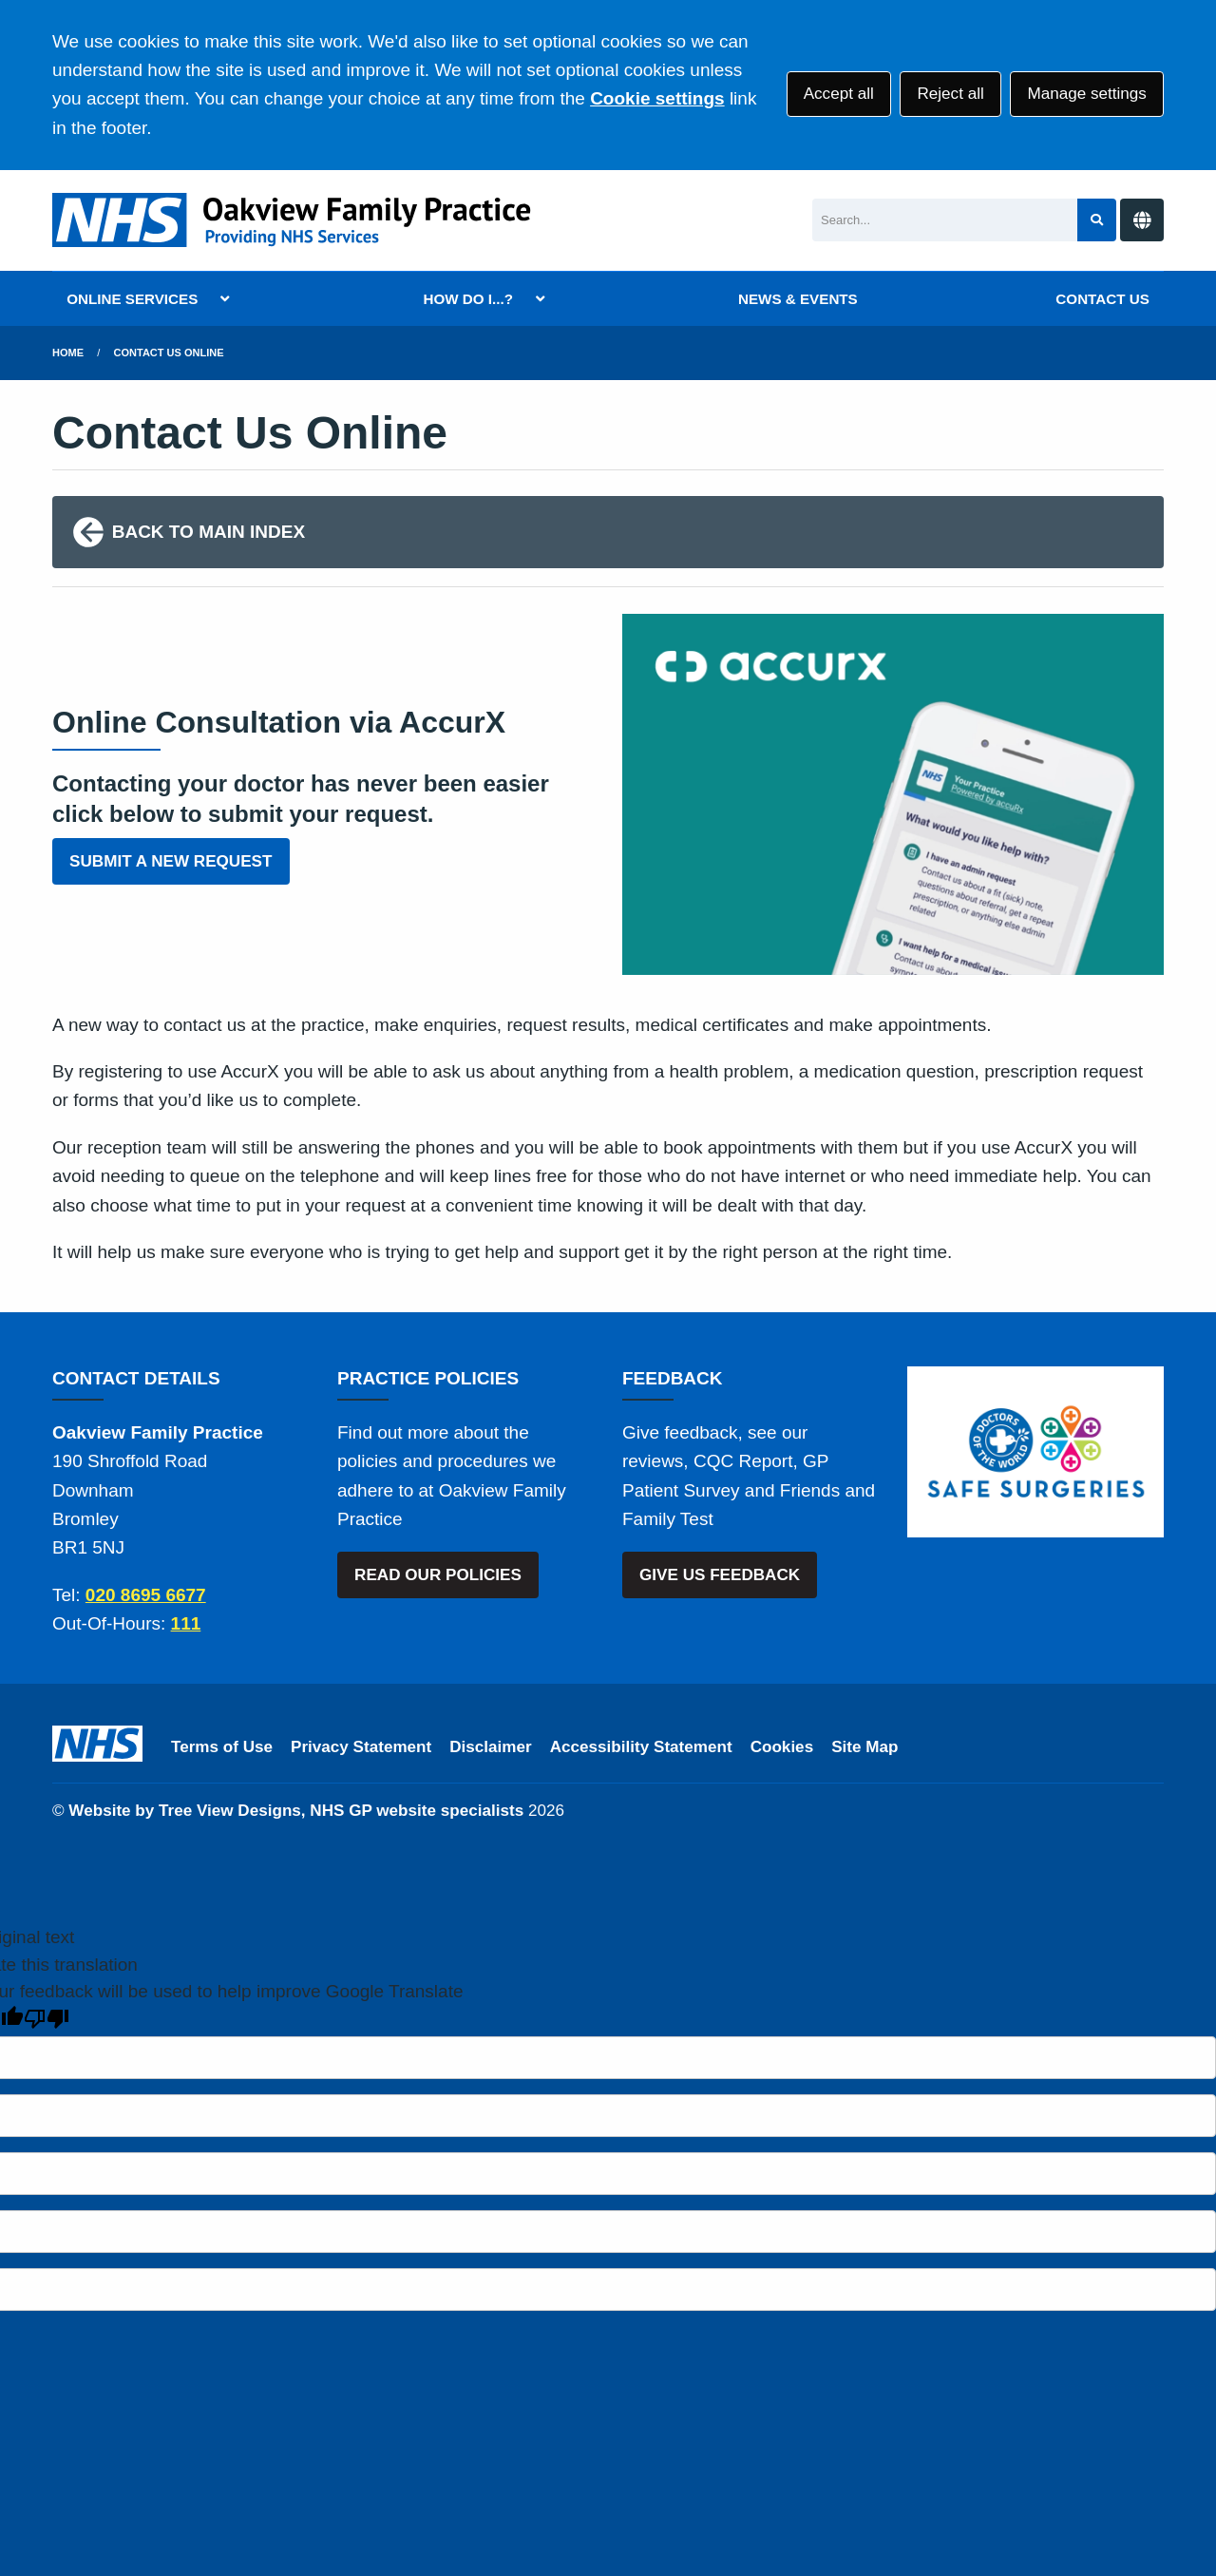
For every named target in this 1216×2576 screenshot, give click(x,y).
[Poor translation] (46, 2019)
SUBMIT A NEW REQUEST (170, 861)
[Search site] (1096, 220)
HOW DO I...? (468, 299)
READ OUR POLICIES (438, 1575)
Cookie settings (657, 98)
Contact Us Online (169, 352)
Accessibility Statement (641, 1747)
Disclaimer (490, 1747)
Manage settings (1086, 94)
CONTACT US (1102, 299)
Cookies (782, 1747)
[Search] (944, 220)
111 (186, 1623)
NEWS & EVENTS (798, 299)
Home (68, 352)
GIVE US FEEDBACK (719, 1575)
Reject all (950, 94)
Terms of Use (222, 1747)
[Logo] (295, 220)
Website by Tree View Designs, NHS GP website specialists (295, 1811)
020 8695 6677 (146, 1595)
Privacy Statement (361, 1747)
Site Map (864, 1747)
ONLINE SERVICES (132, 299)
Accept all (839, 94)
